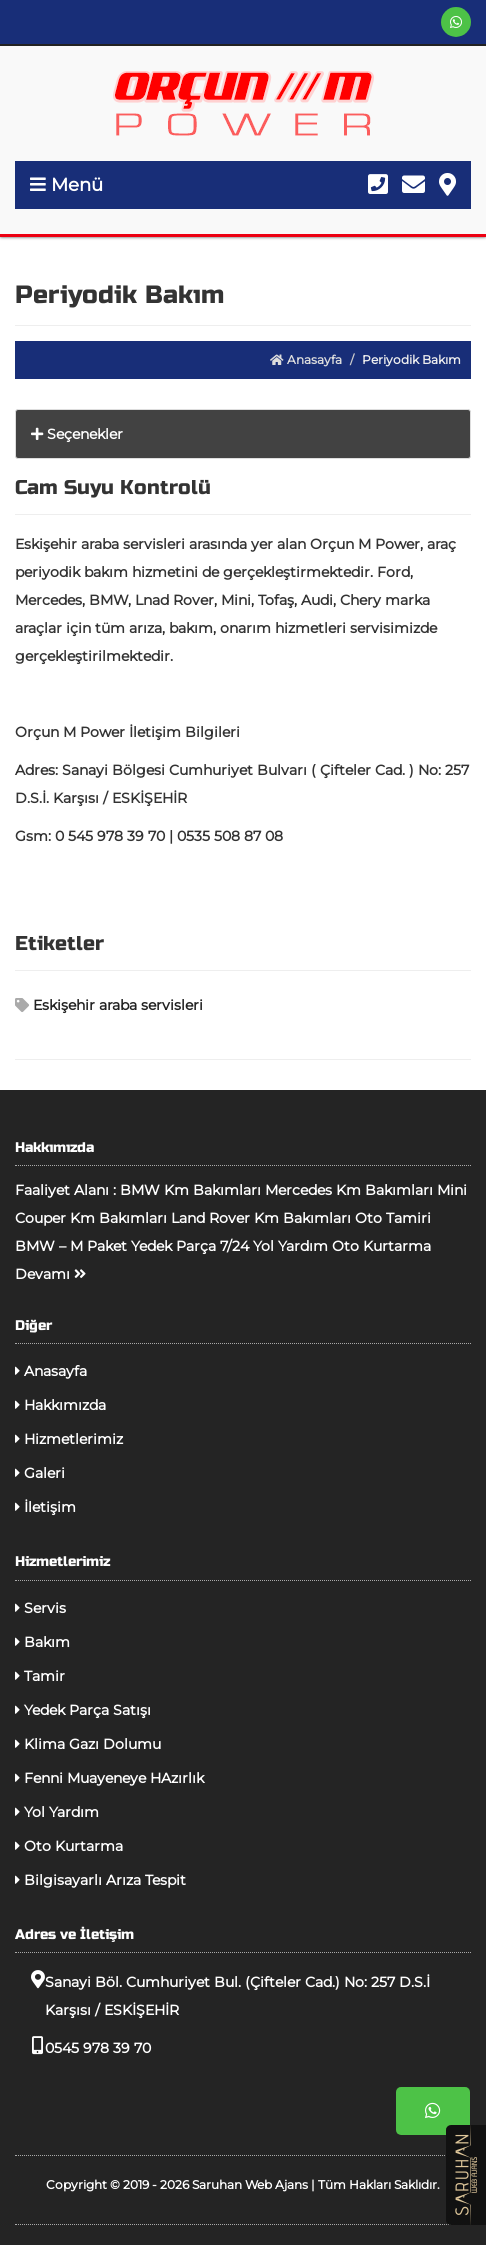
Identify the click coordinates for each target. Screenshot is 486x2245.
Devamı (50, 1274)
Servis (40, 1608)
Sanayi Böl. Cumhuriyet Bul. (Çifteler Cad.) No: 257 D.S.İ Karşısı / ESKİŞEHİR (222, 1994)
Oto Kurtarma (69, 1846)
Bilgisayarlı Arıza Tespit (100, 1880)
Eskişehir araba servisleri (109, 1005)
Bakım (42, 1642)
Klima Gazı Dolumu (88, 1744)
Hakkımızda (60, 1405)
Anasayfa (306, 359)
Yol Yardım (57, 1812)
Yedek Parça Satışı (83, 1710)
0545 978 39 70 (83, 2046)
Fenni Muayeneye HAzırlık (109, 1778)
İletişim (45, 1507)
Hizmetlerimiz (69, 1439)
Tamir (40, 1676)
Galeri (40, 1473)
